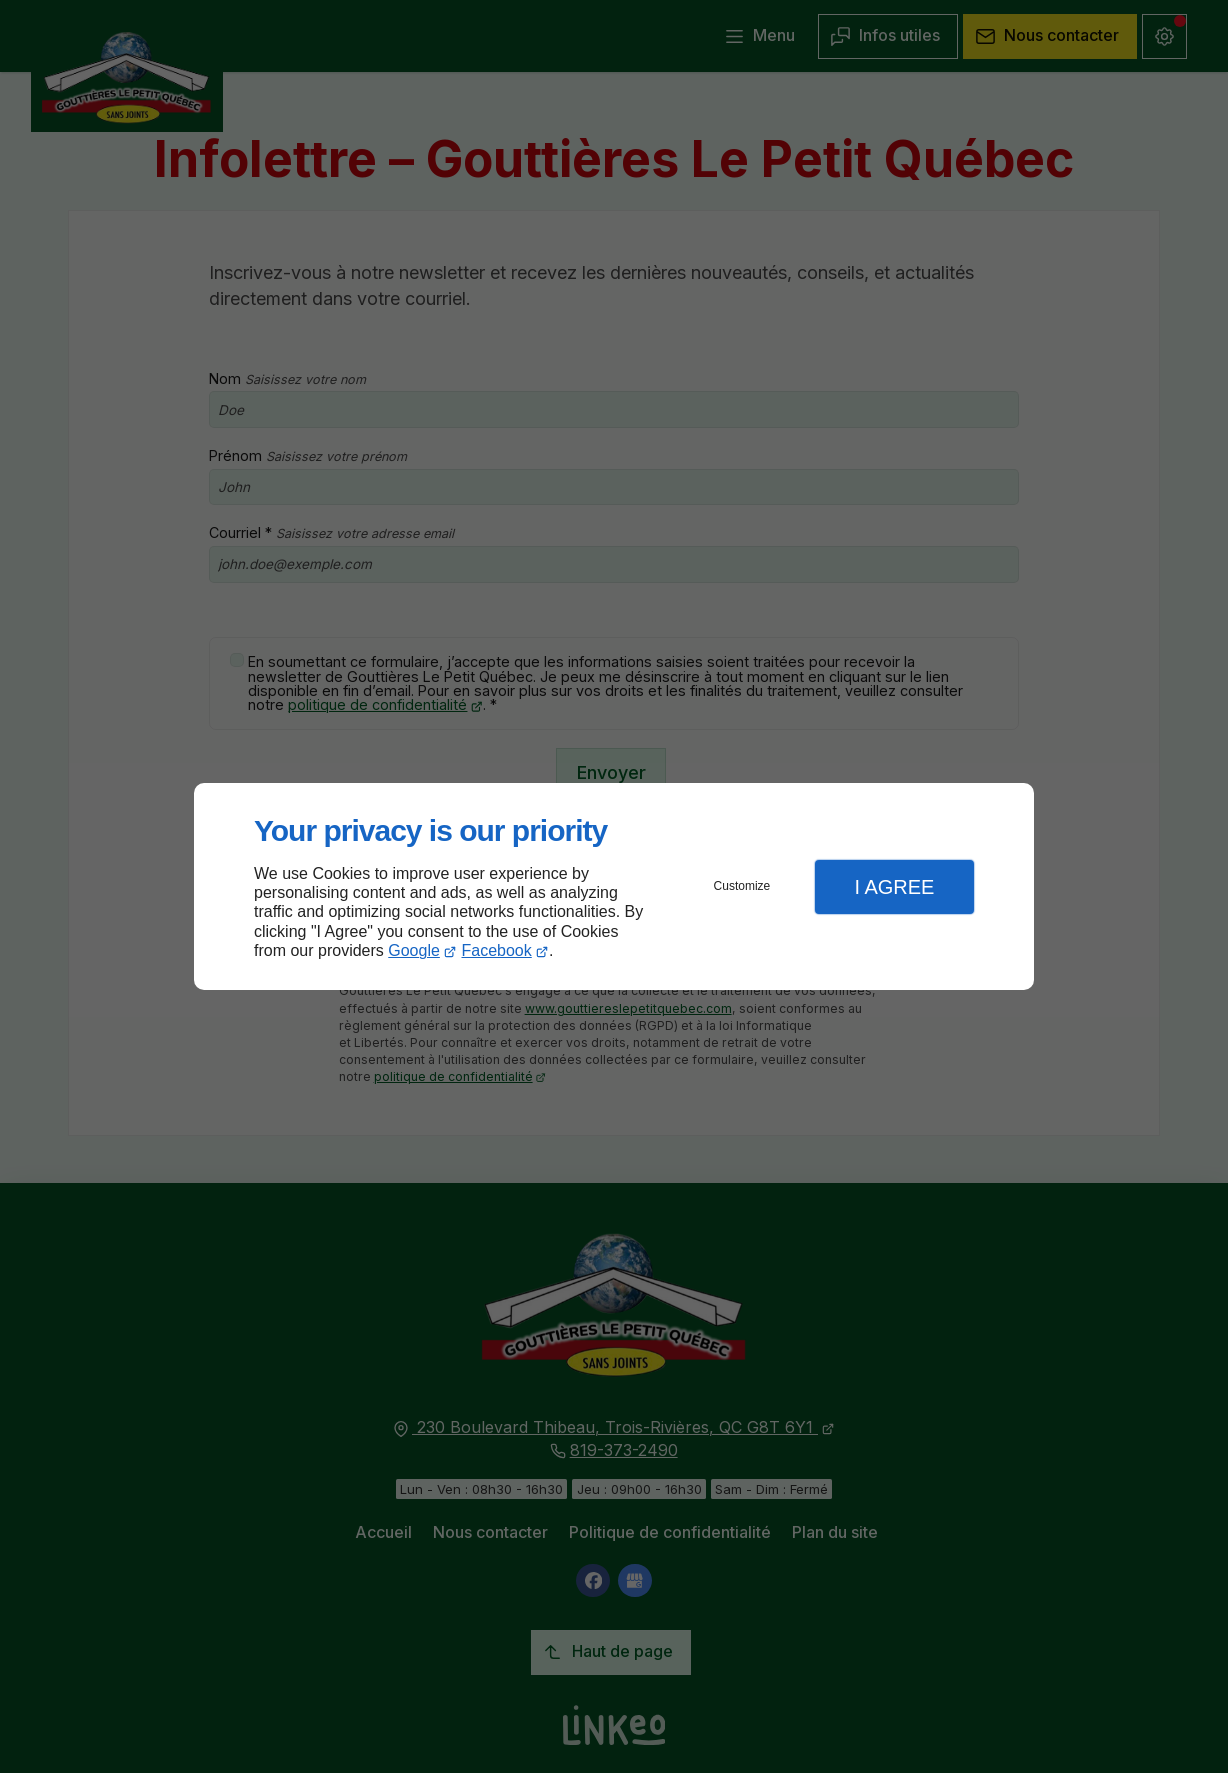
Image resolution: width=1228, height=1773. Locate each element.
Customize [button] (742, 886)
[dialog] (614, 886)
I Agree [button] (894, 887)
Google (414, 950)
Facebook (497, 950)
